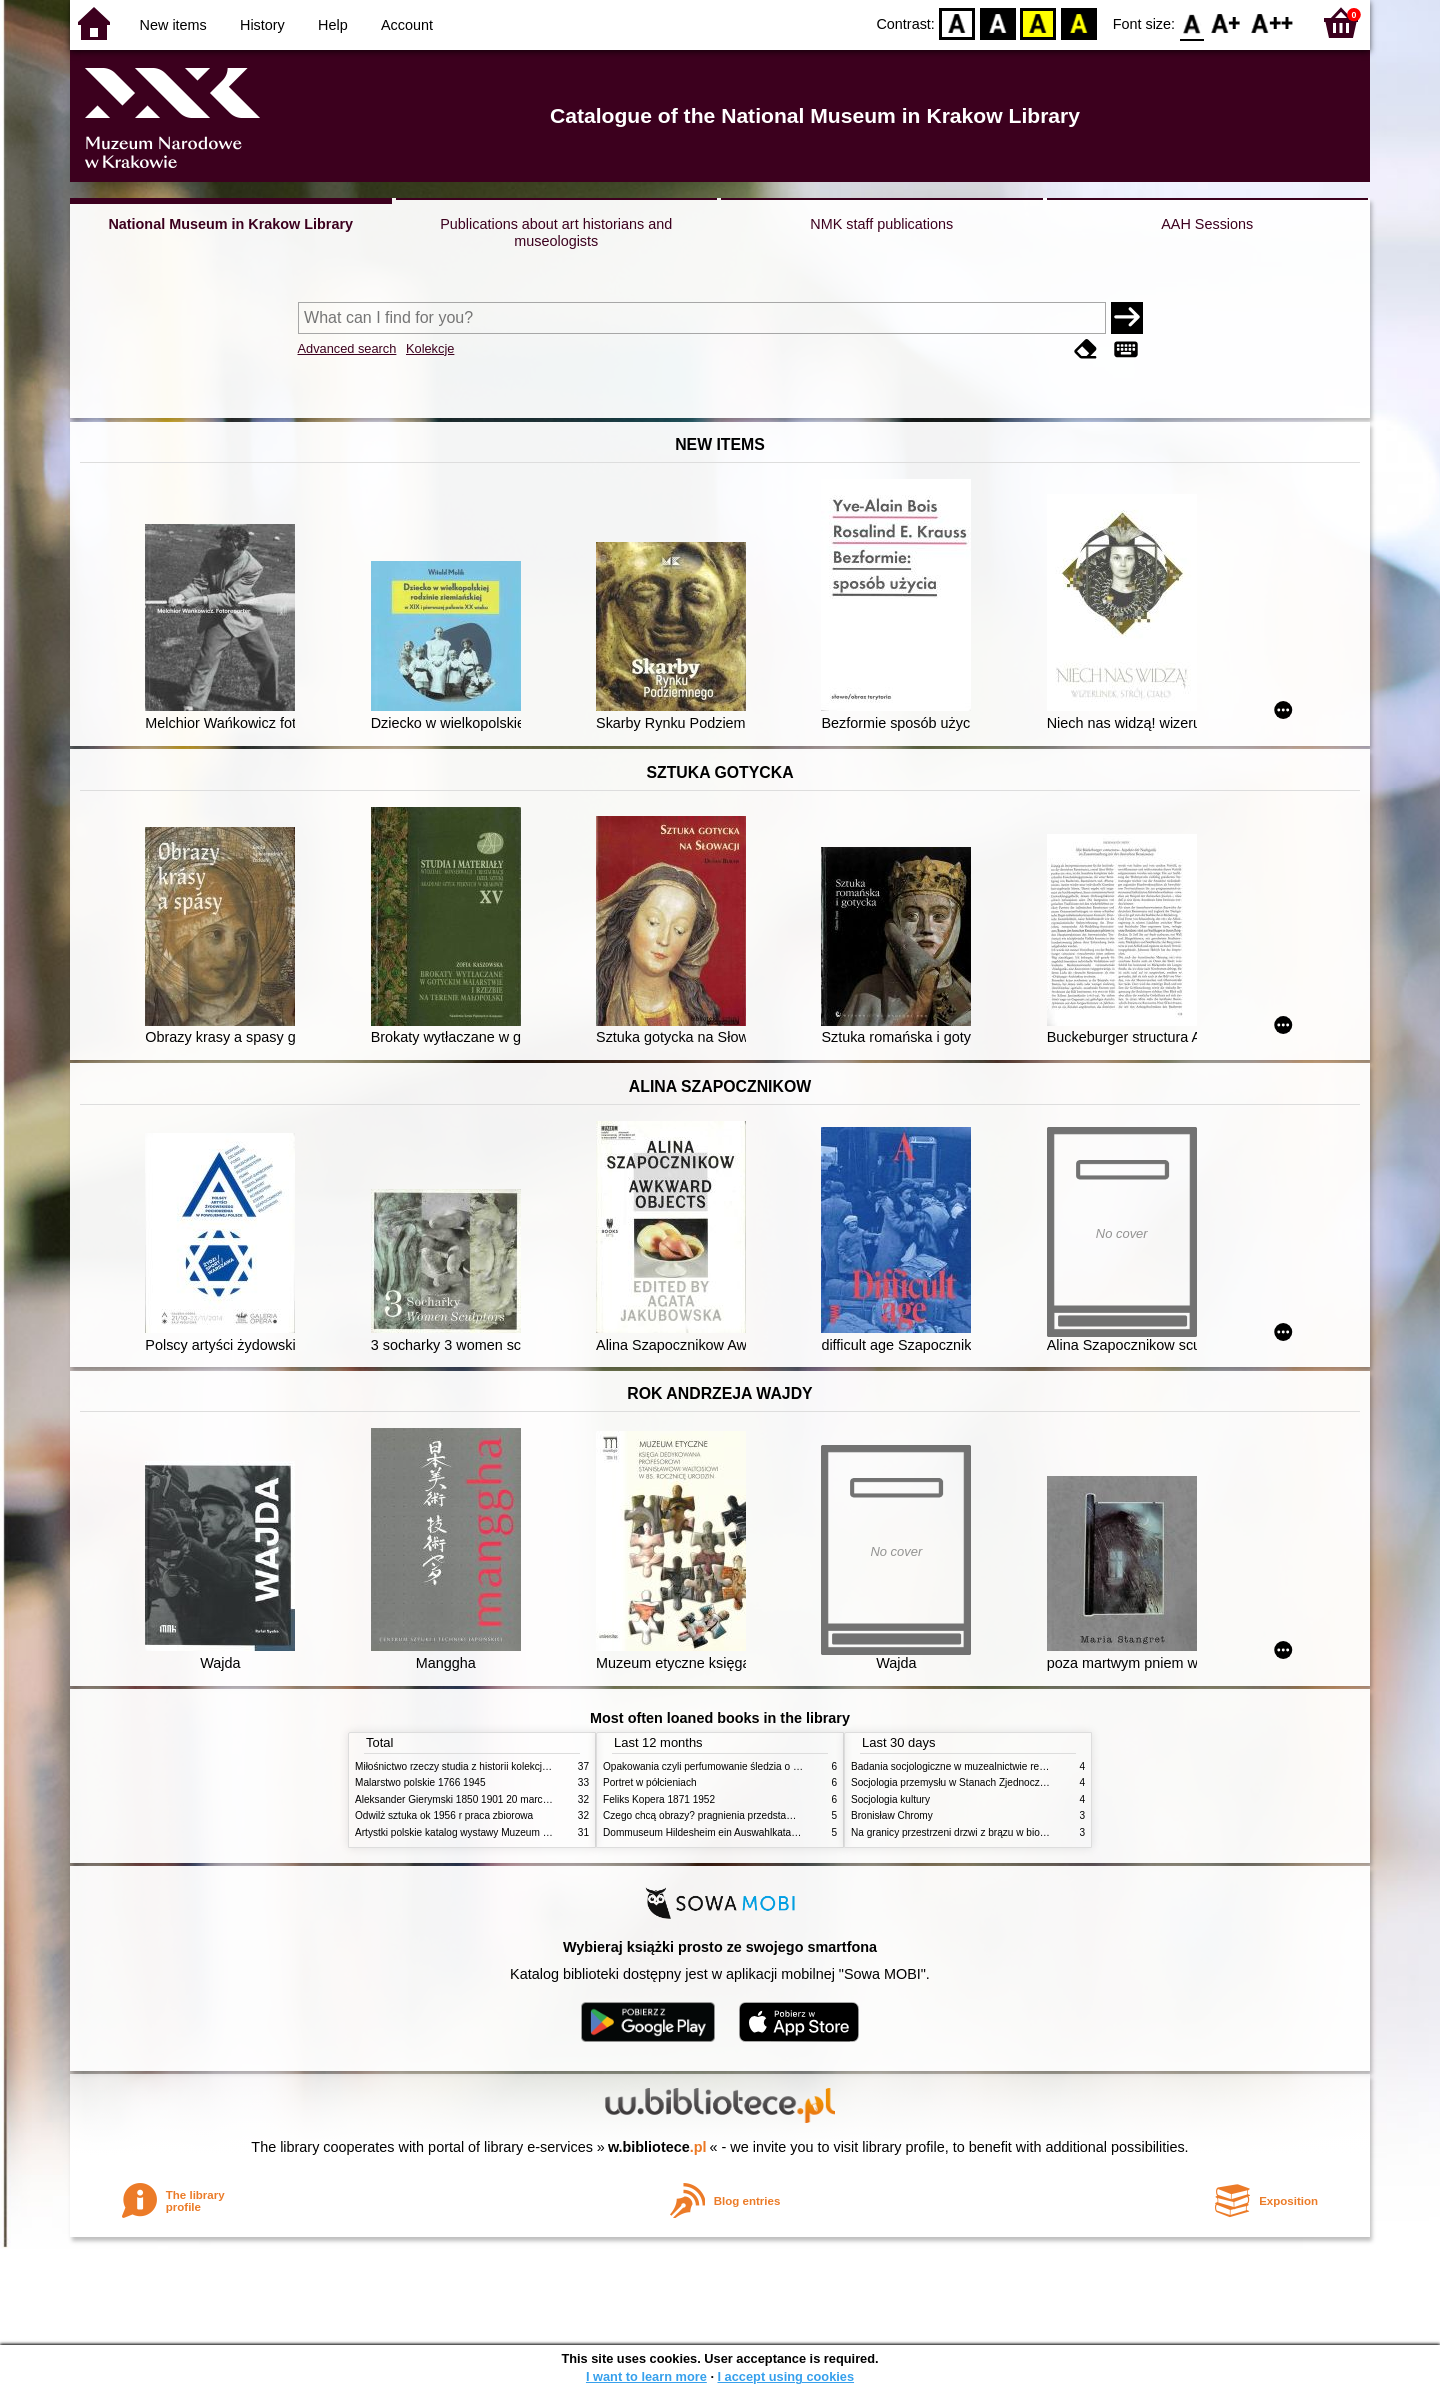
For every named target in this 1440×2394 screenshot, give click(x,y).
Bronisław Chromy (892, 1815)
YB (1038, 22)
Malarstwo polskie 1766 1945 (420, 1782)
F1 (1226, 22)
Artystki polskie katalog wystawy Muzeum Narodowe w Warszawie (502, 1832)
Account (407, 25)
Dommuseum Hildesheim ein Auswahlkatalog (704, 1832)
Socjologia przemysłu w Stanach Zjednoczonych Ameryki (978, 1782)
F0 (1191, 22)
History (262, 25)
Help (333, 25)
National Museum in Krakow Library (230, 224)
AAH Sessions (1207, 224)
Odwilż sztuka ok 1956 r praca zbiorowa (444, 1815)
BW (998, 22)
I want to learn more (646, 2376)
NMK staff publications (881, 224)
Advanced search (347, 348)
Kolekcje (430, 348)
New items (173, 25)
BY (1078, 22)
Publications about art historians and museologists (556, 232)
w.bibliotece (657, 2147)
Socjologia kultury (890, 1799)
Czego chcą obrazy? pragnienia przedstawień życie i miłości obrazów (757, 1815)
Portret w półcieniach (650, 1782)
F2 (1272, 22)
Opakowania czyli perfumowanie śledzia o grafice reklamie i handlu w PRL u (773, 1766)
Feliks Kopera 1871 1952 (659, 1799)
